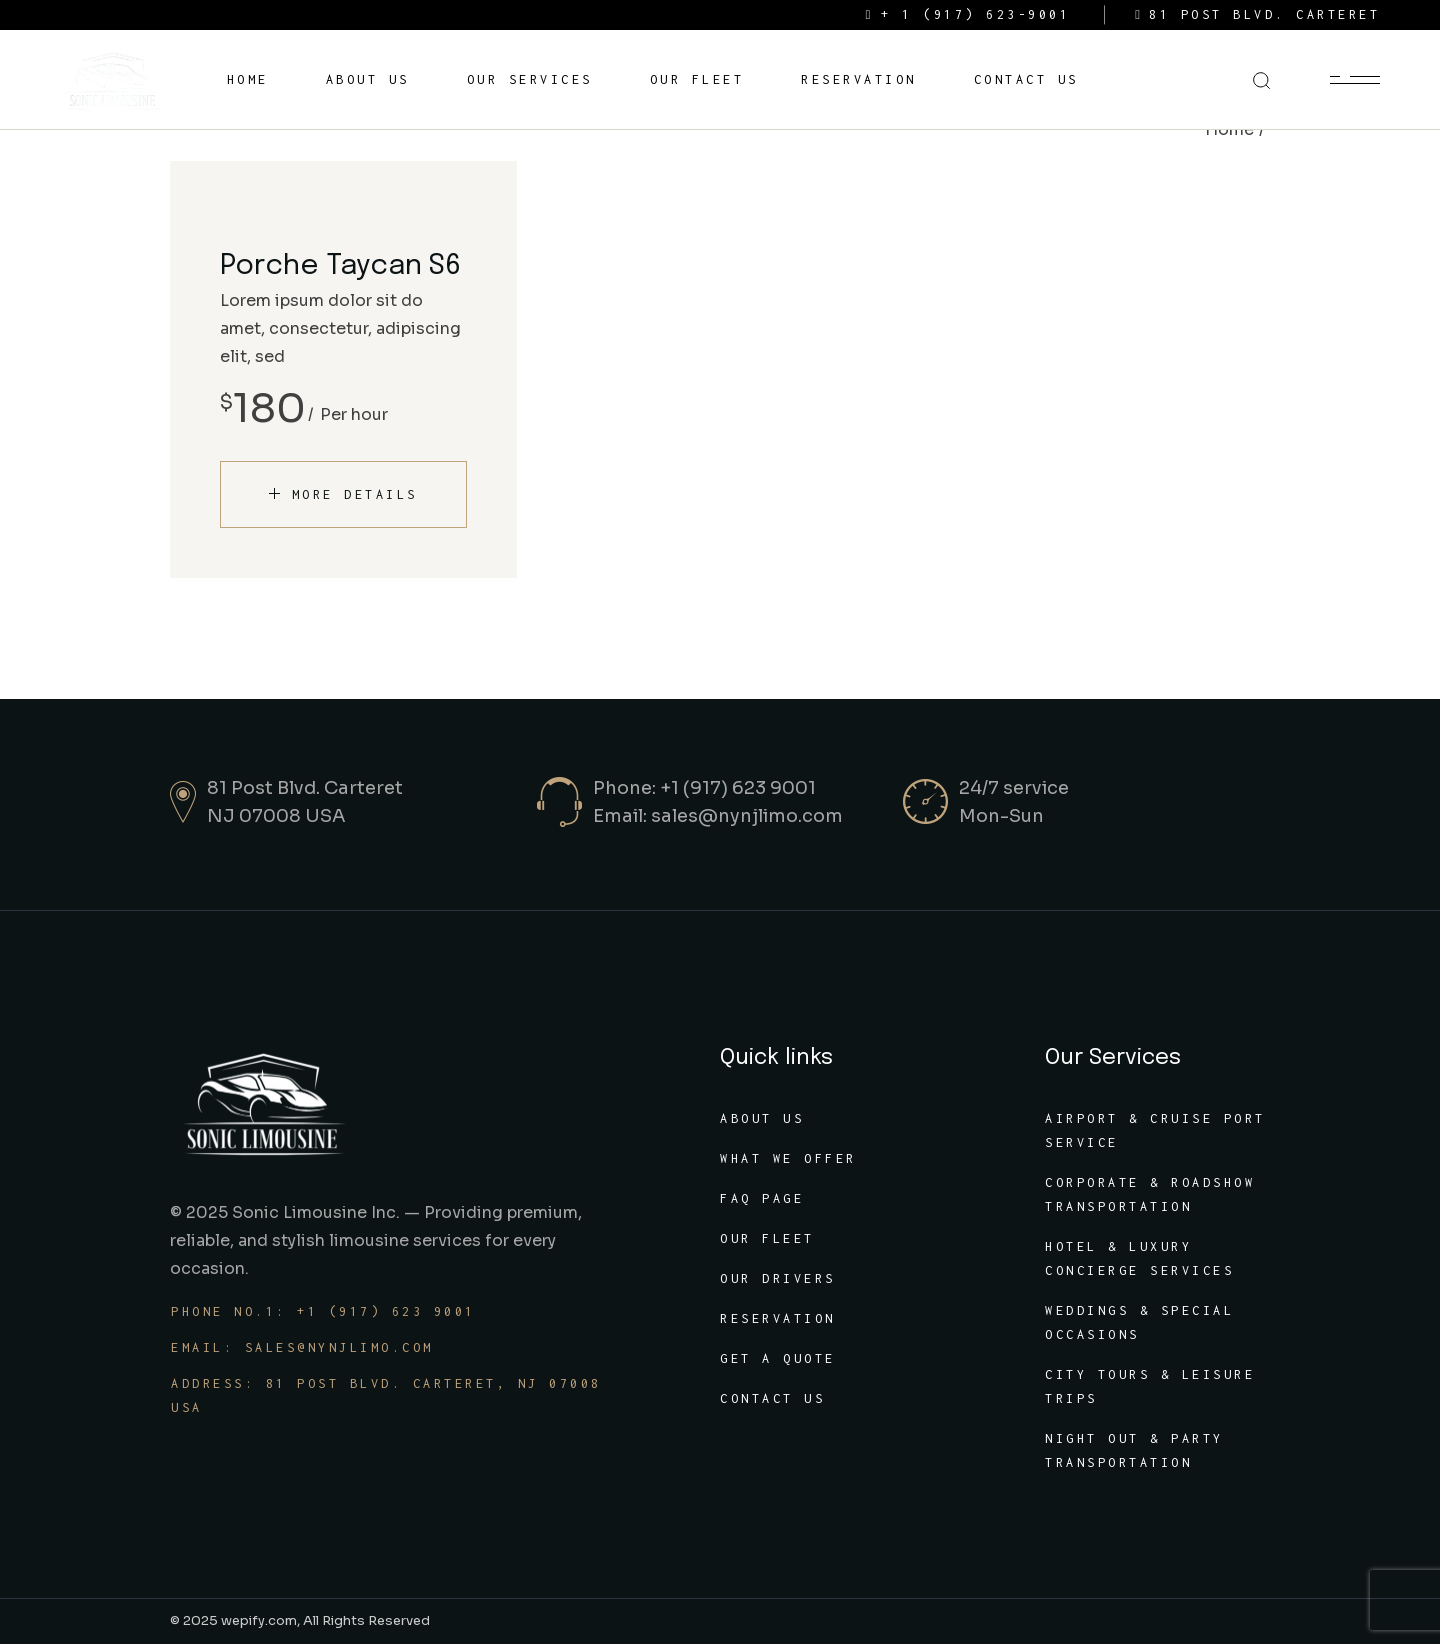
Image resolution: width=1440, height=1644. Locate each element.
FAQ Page (762, 1198)
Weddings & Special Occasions (1139, 1322)
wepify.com (259, 1620)
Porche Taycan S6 (340, 266)
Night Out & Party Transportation (1134, 1450)
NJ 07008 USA (276, 816)
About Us (762, 1118)
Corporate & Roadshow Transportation (1150, 1194)
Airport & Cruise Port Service (1155, 1130)
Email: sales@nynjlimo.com (718, 816)
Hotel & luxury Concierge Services (1139, 1258)
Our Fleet (767, 1238)
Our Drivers (778, 1278)
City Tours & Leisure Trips (1150, 1386)
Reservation (778, 1318)
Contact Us (772, 1398)
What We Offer (788, 1158)
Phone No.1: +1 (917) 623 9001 (323, 1311)
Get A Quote (778, 1358)
